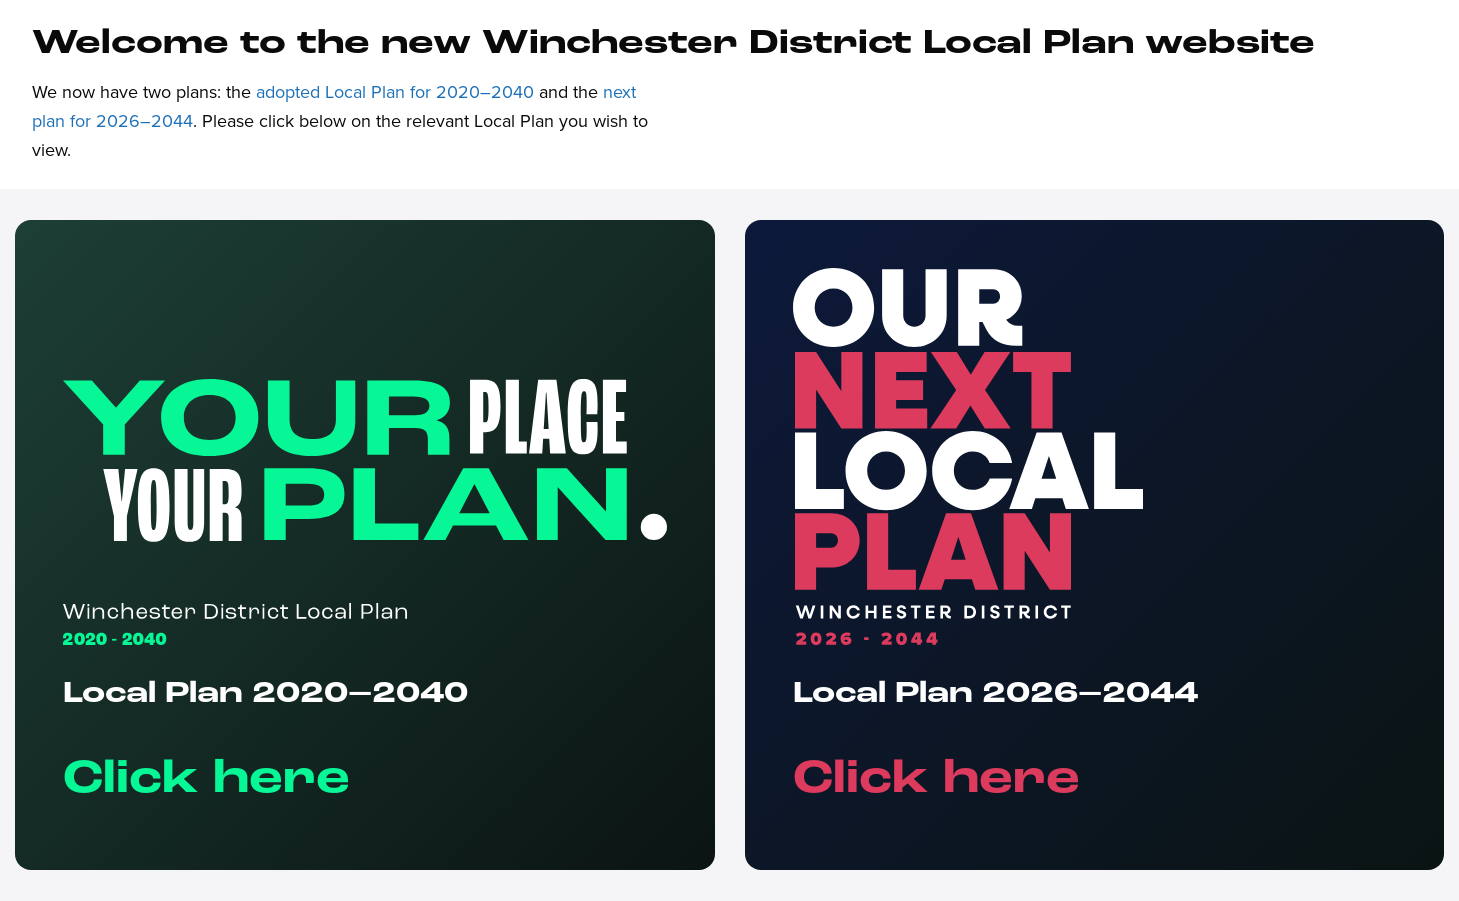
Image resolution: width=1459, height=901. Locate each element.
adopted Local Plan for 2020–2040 (395, 92)
